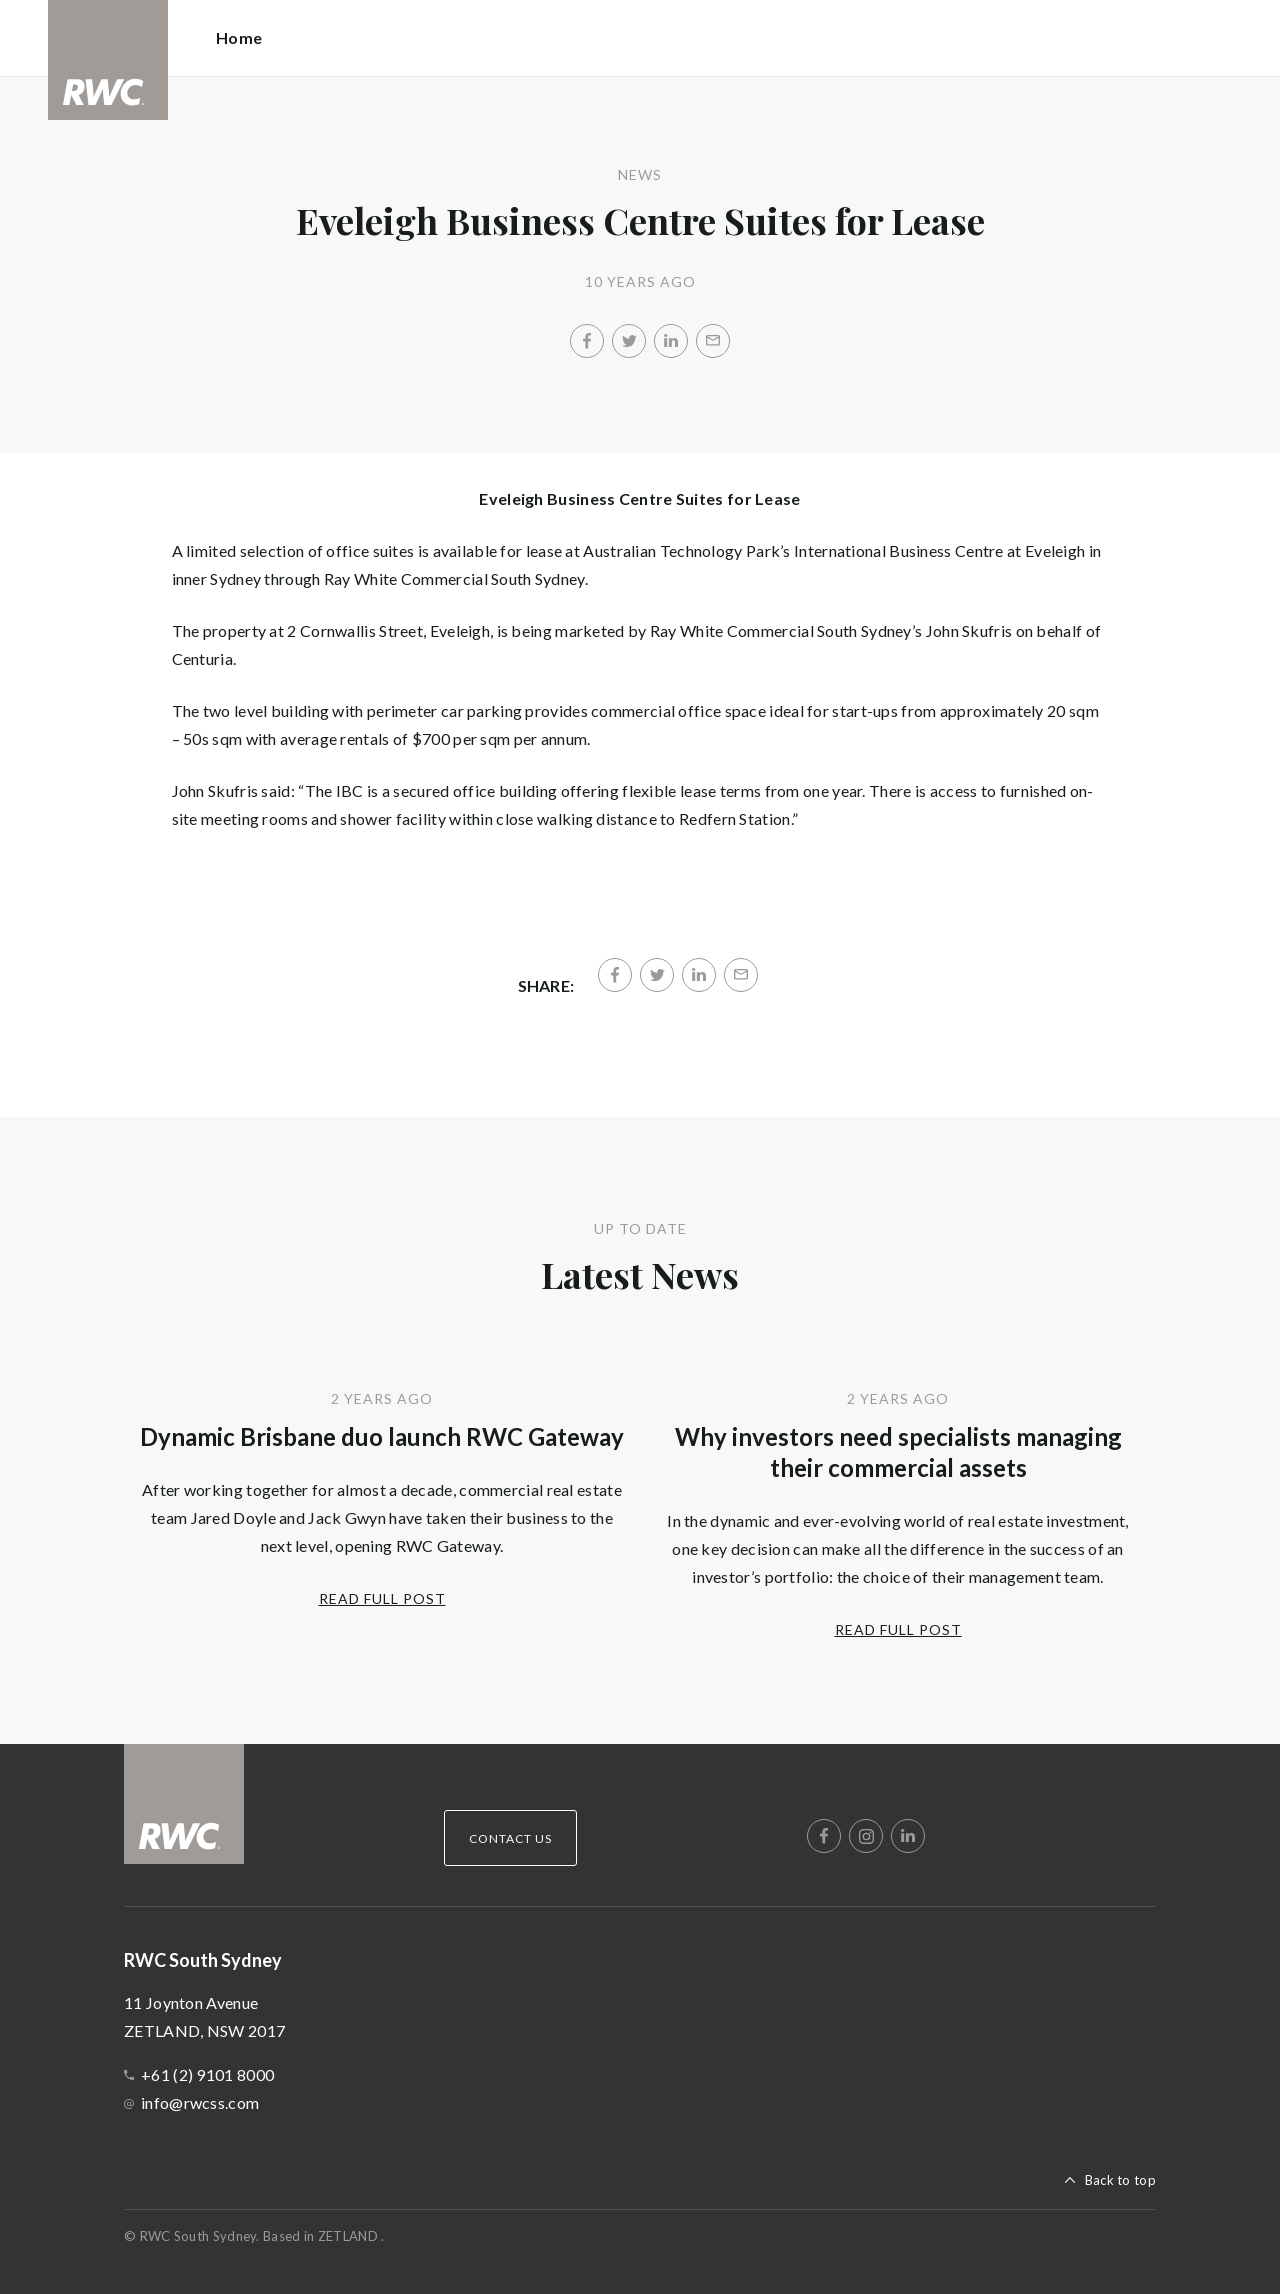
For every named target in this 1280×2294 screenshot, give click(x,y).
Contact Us (510, 1838)
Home (239, 37)
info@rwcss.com (200, 2102)
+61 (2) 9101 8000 (207, 2074)
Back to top (1120, 2180)
